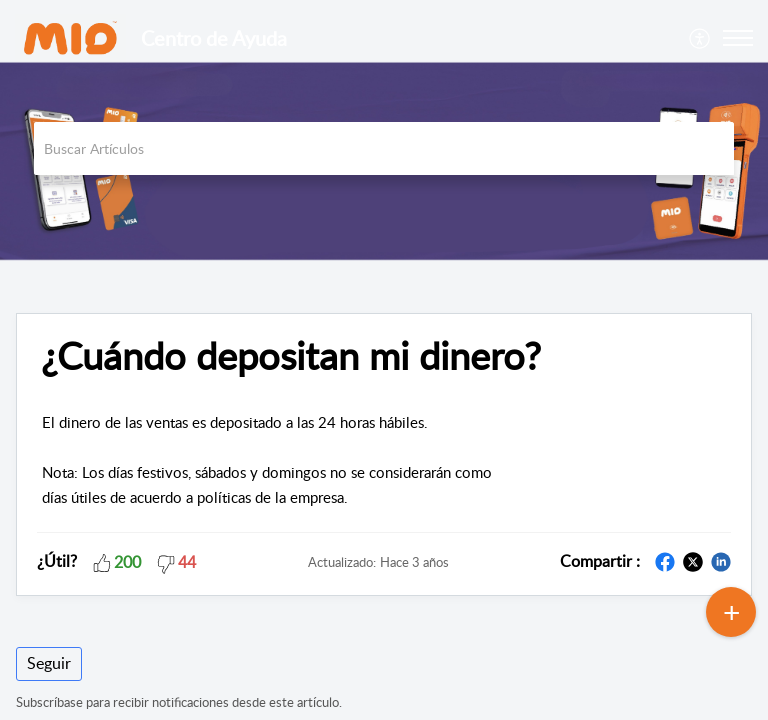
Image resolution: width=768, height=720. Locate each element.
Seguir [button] (49, 663)
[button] (700, 38)
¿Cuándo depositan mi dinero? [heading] (291, 356)
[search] (384, 148)
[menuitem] (700, 38)
